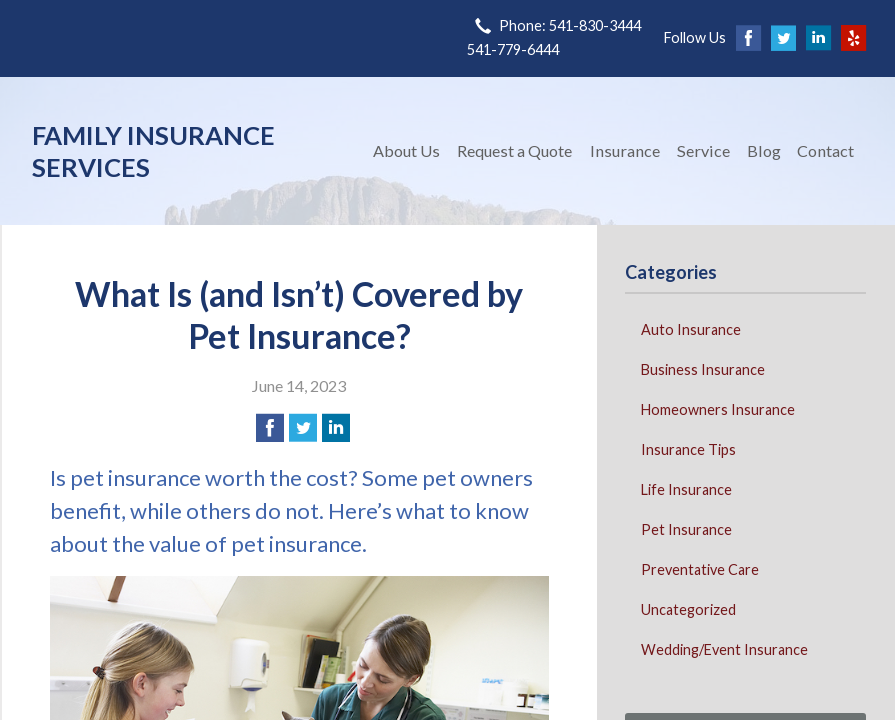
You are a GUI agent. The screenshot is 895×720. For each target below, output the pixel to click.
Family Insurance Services (153, 151)
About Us (406, 150)
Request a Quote (514, 150)
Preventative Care (700, 569)
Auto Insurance (691, 329)
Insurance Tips (688, 449)
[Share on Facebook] (270, 428)
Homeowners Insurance (718, 409)
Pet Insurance (686, 529)
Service (703, 150)
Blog (764, 150)
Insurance (625, 150)
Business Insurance (703, 369)
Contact (825, 150)
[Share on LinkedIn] (336, 428)
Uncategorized (688, 609)
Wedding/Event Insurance (724, 649)
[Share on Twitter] (303, 428)
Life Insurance (686, 489)
